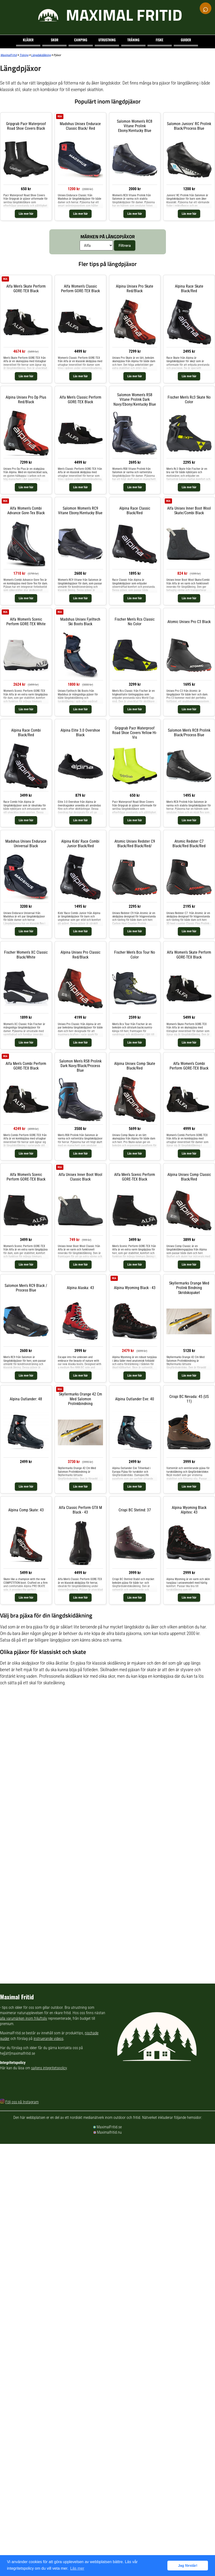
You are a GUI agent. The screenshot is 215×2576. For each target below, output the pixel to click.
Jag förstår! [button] (187, 2565)
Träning (133, 39)
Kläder (28, 39)
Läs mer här (26, 213)
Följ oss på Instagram (22, 2102)
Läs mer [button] (77, 2568)
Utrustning (107, 39)
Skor (54, 39)
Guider (186, 39)
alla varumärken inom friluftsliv (23, 2018)
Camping (80, 39)
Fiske (159, 39)
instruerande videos (48, 2038)
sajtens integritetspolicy (49, 2068)
